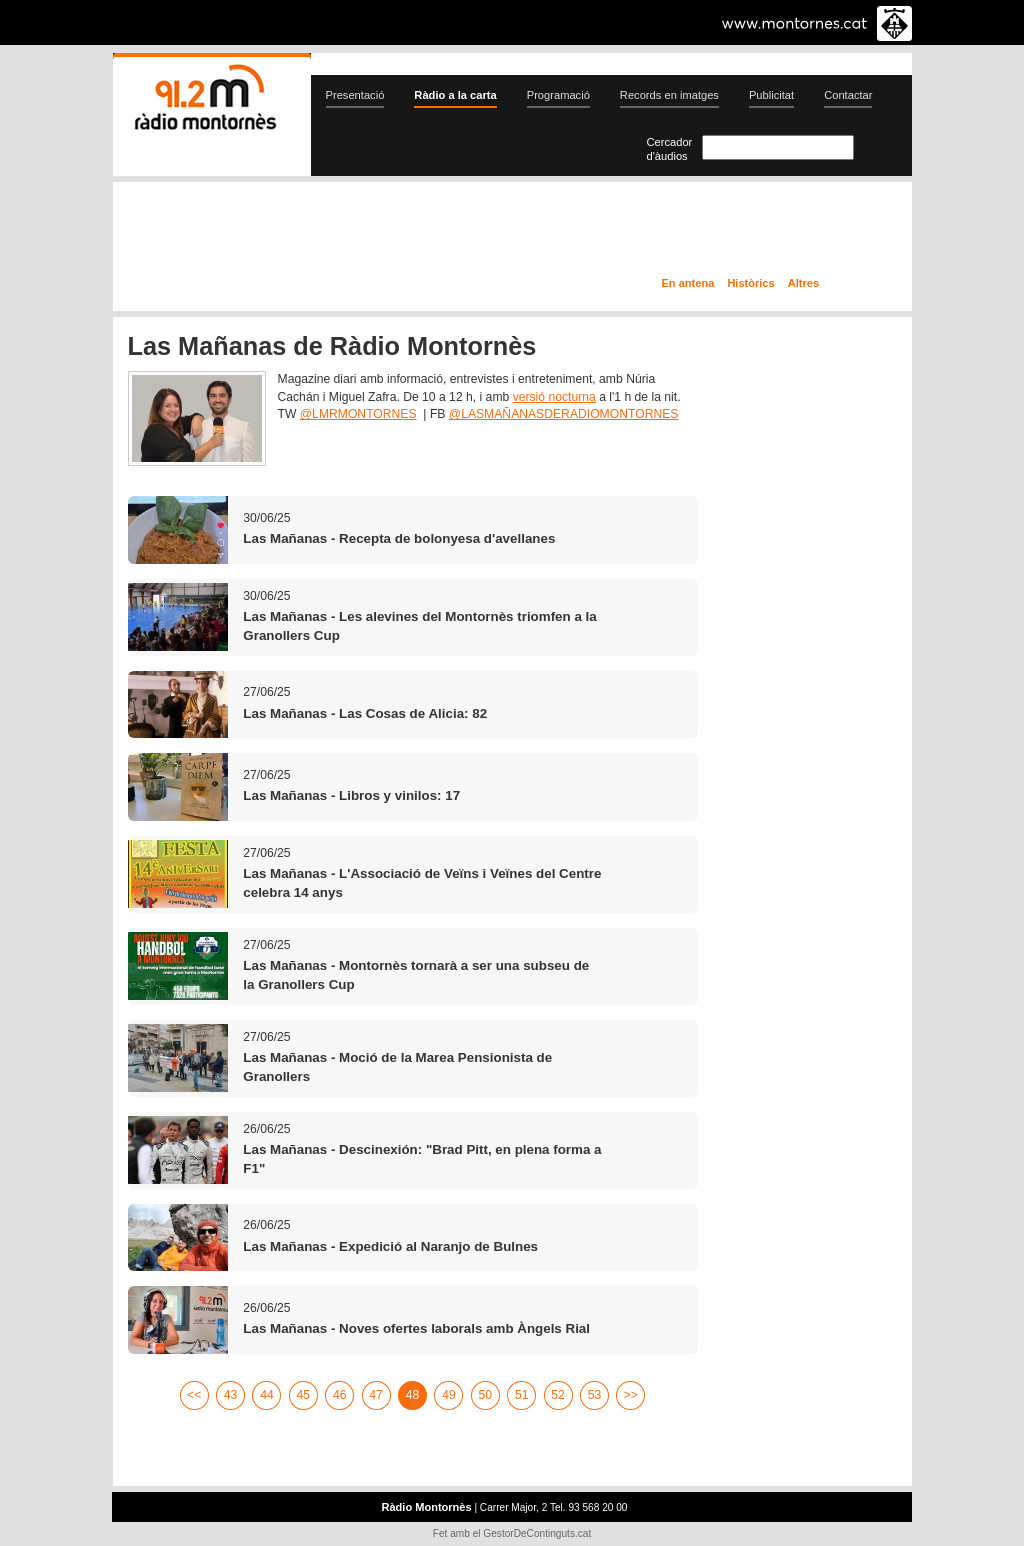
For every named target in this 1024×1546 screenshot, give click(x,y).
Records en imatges (669, 95)
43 (231, 1395)
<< (194, 1395)
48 (413, 1395)
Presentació (355, 95)
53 (595, 1395)
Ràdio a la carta (455, 95)
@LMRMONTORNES (358, 414)
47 (376, 1395)
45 (304, 1395)
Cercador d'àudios (670, 149)
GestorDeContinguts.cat (537, 1533)
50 (486, 1395)
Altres (803, 283)
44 (267, 1395)
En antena (688, 283)
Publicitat (771, 95)
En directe (326, 233)
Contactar (848, 95)
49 (449, 1395)
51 (522, 1395)
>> (631, 1395)
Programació (558, 95)
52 (558, 1395)
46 (340, 1395)
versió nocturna (554, 397)
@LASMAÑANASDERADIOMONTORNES (564, 414)
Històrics (750, 283)
